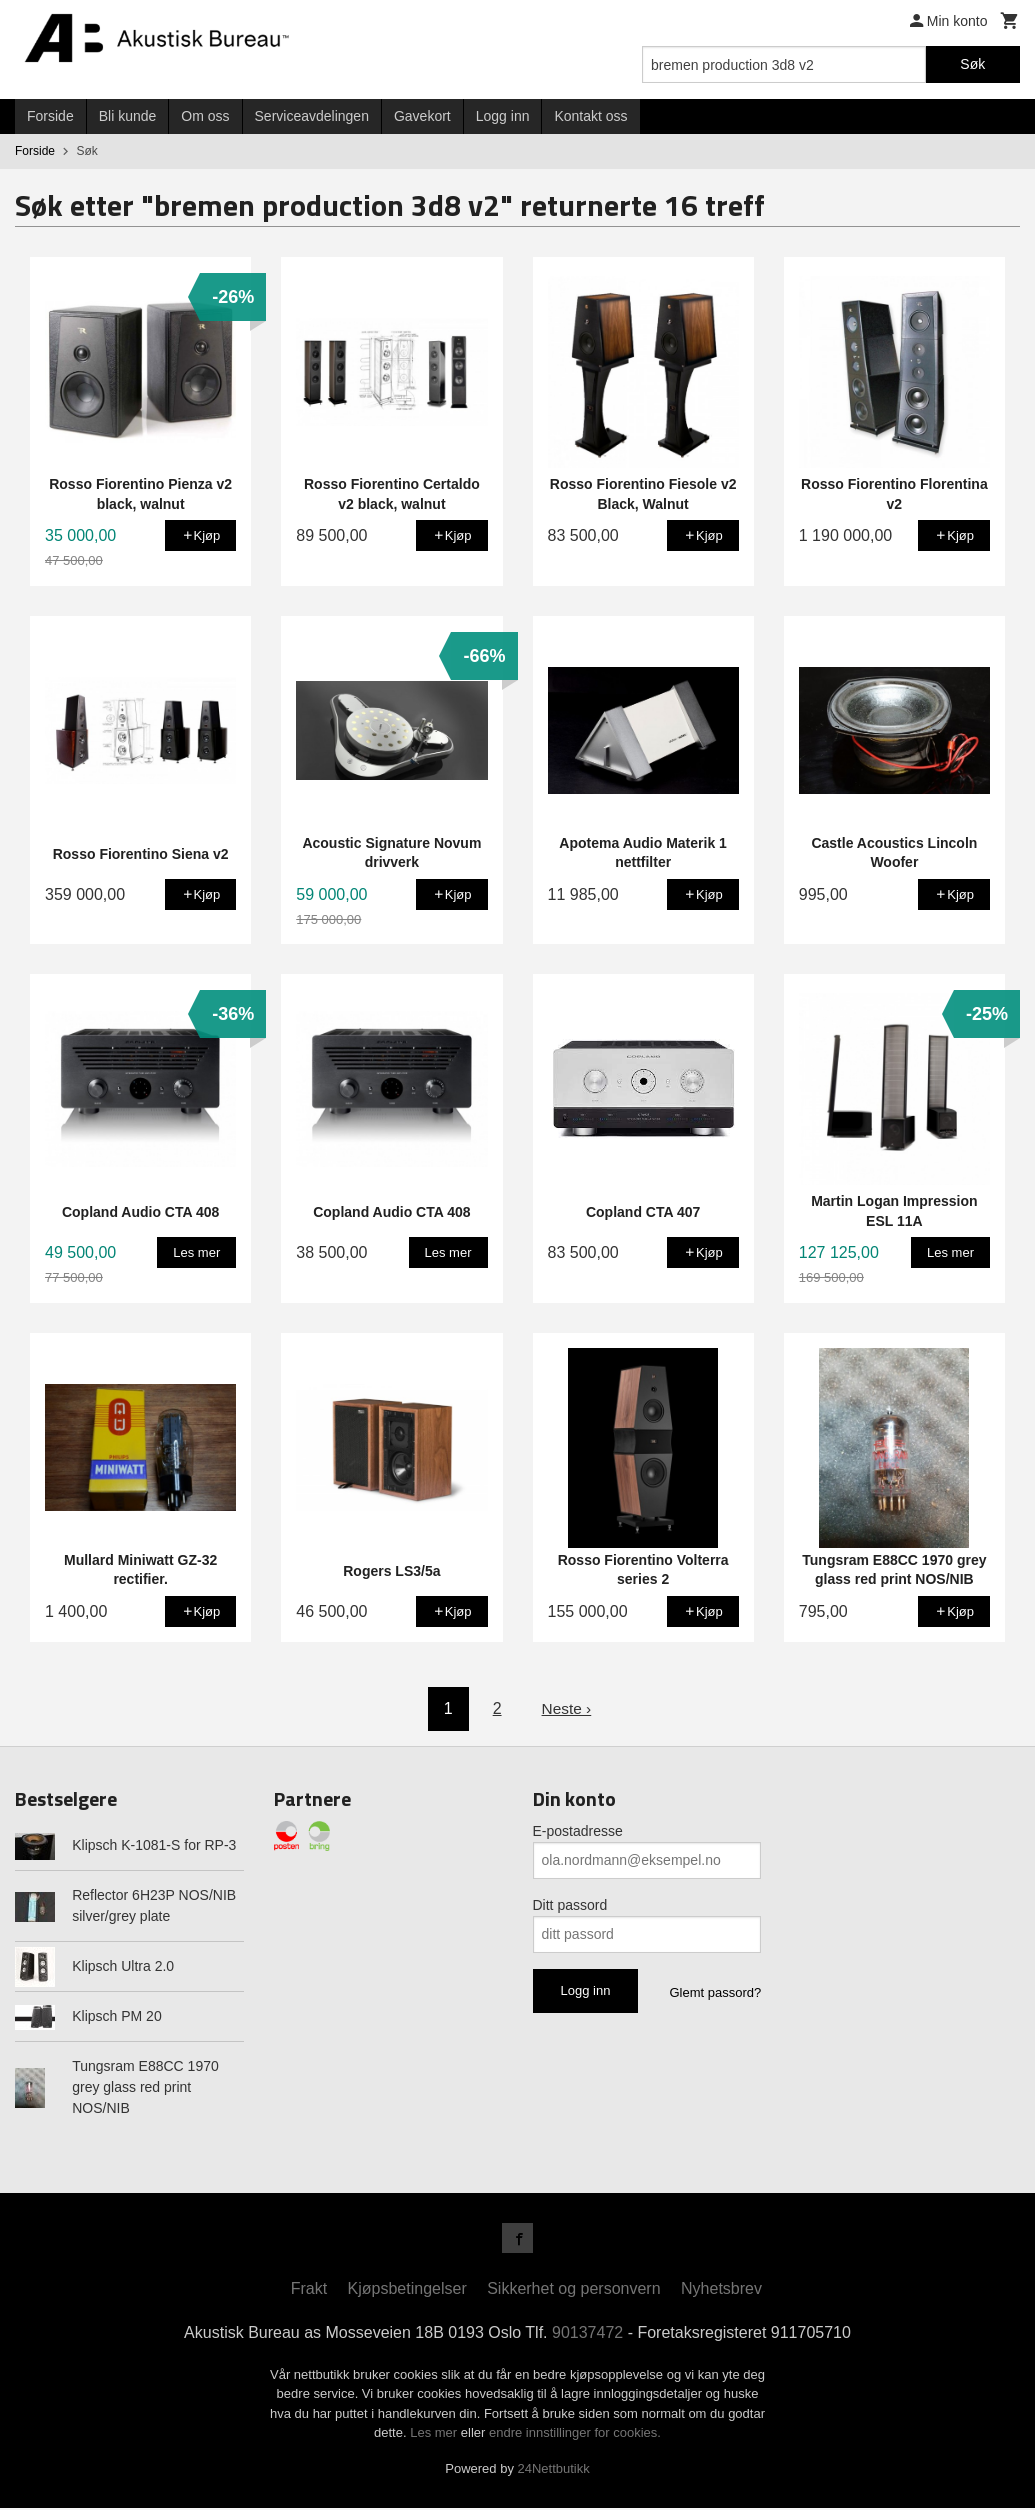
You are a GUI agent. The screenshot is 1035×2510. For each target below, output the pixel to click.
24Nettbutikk (554, 2470)
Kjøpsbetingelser (407, 2290)
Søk (972, 64)
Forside (50, 116)
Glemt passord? (715, 1992)
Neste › (567, 1708)
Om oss (205, 116)
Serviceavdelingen (312, 116)
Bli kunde (128, 116)
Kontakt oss (590, 116)
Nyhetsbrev (721, 2290)
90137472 (587, 2334)
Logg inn (503, 116)
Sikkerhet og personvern (573, 2290)
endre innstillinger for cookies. (575, 2434)
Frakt (309, 2290)
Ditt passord (570, 1905)
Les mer (435, 2434)
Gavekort (422, 116)
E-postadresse (578, 1831)
